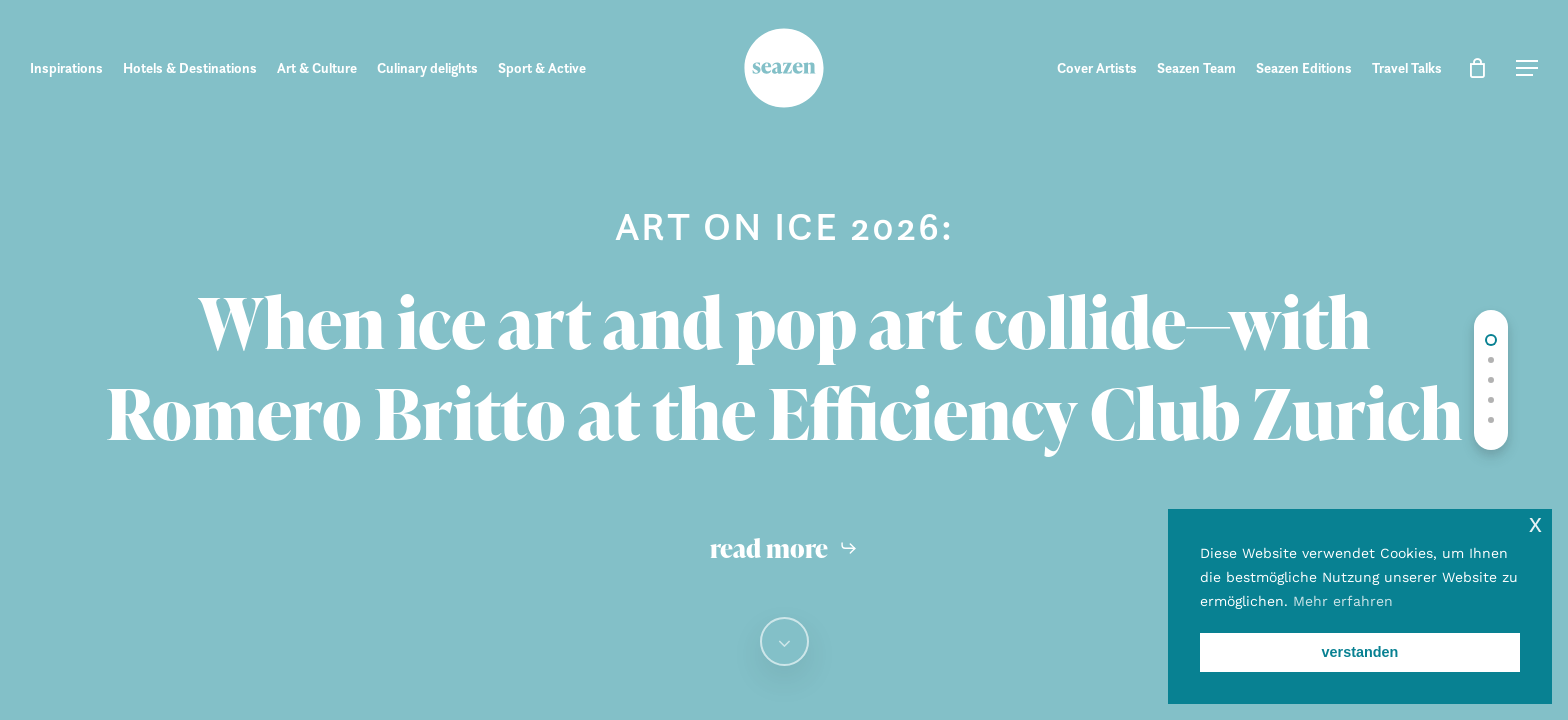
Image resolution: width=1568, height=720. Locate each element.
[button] (1527, 68)
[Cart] (1477, 68)
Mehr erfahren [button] (1343, 601)
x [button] (1535, 523)
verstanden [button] (1360, 652)
